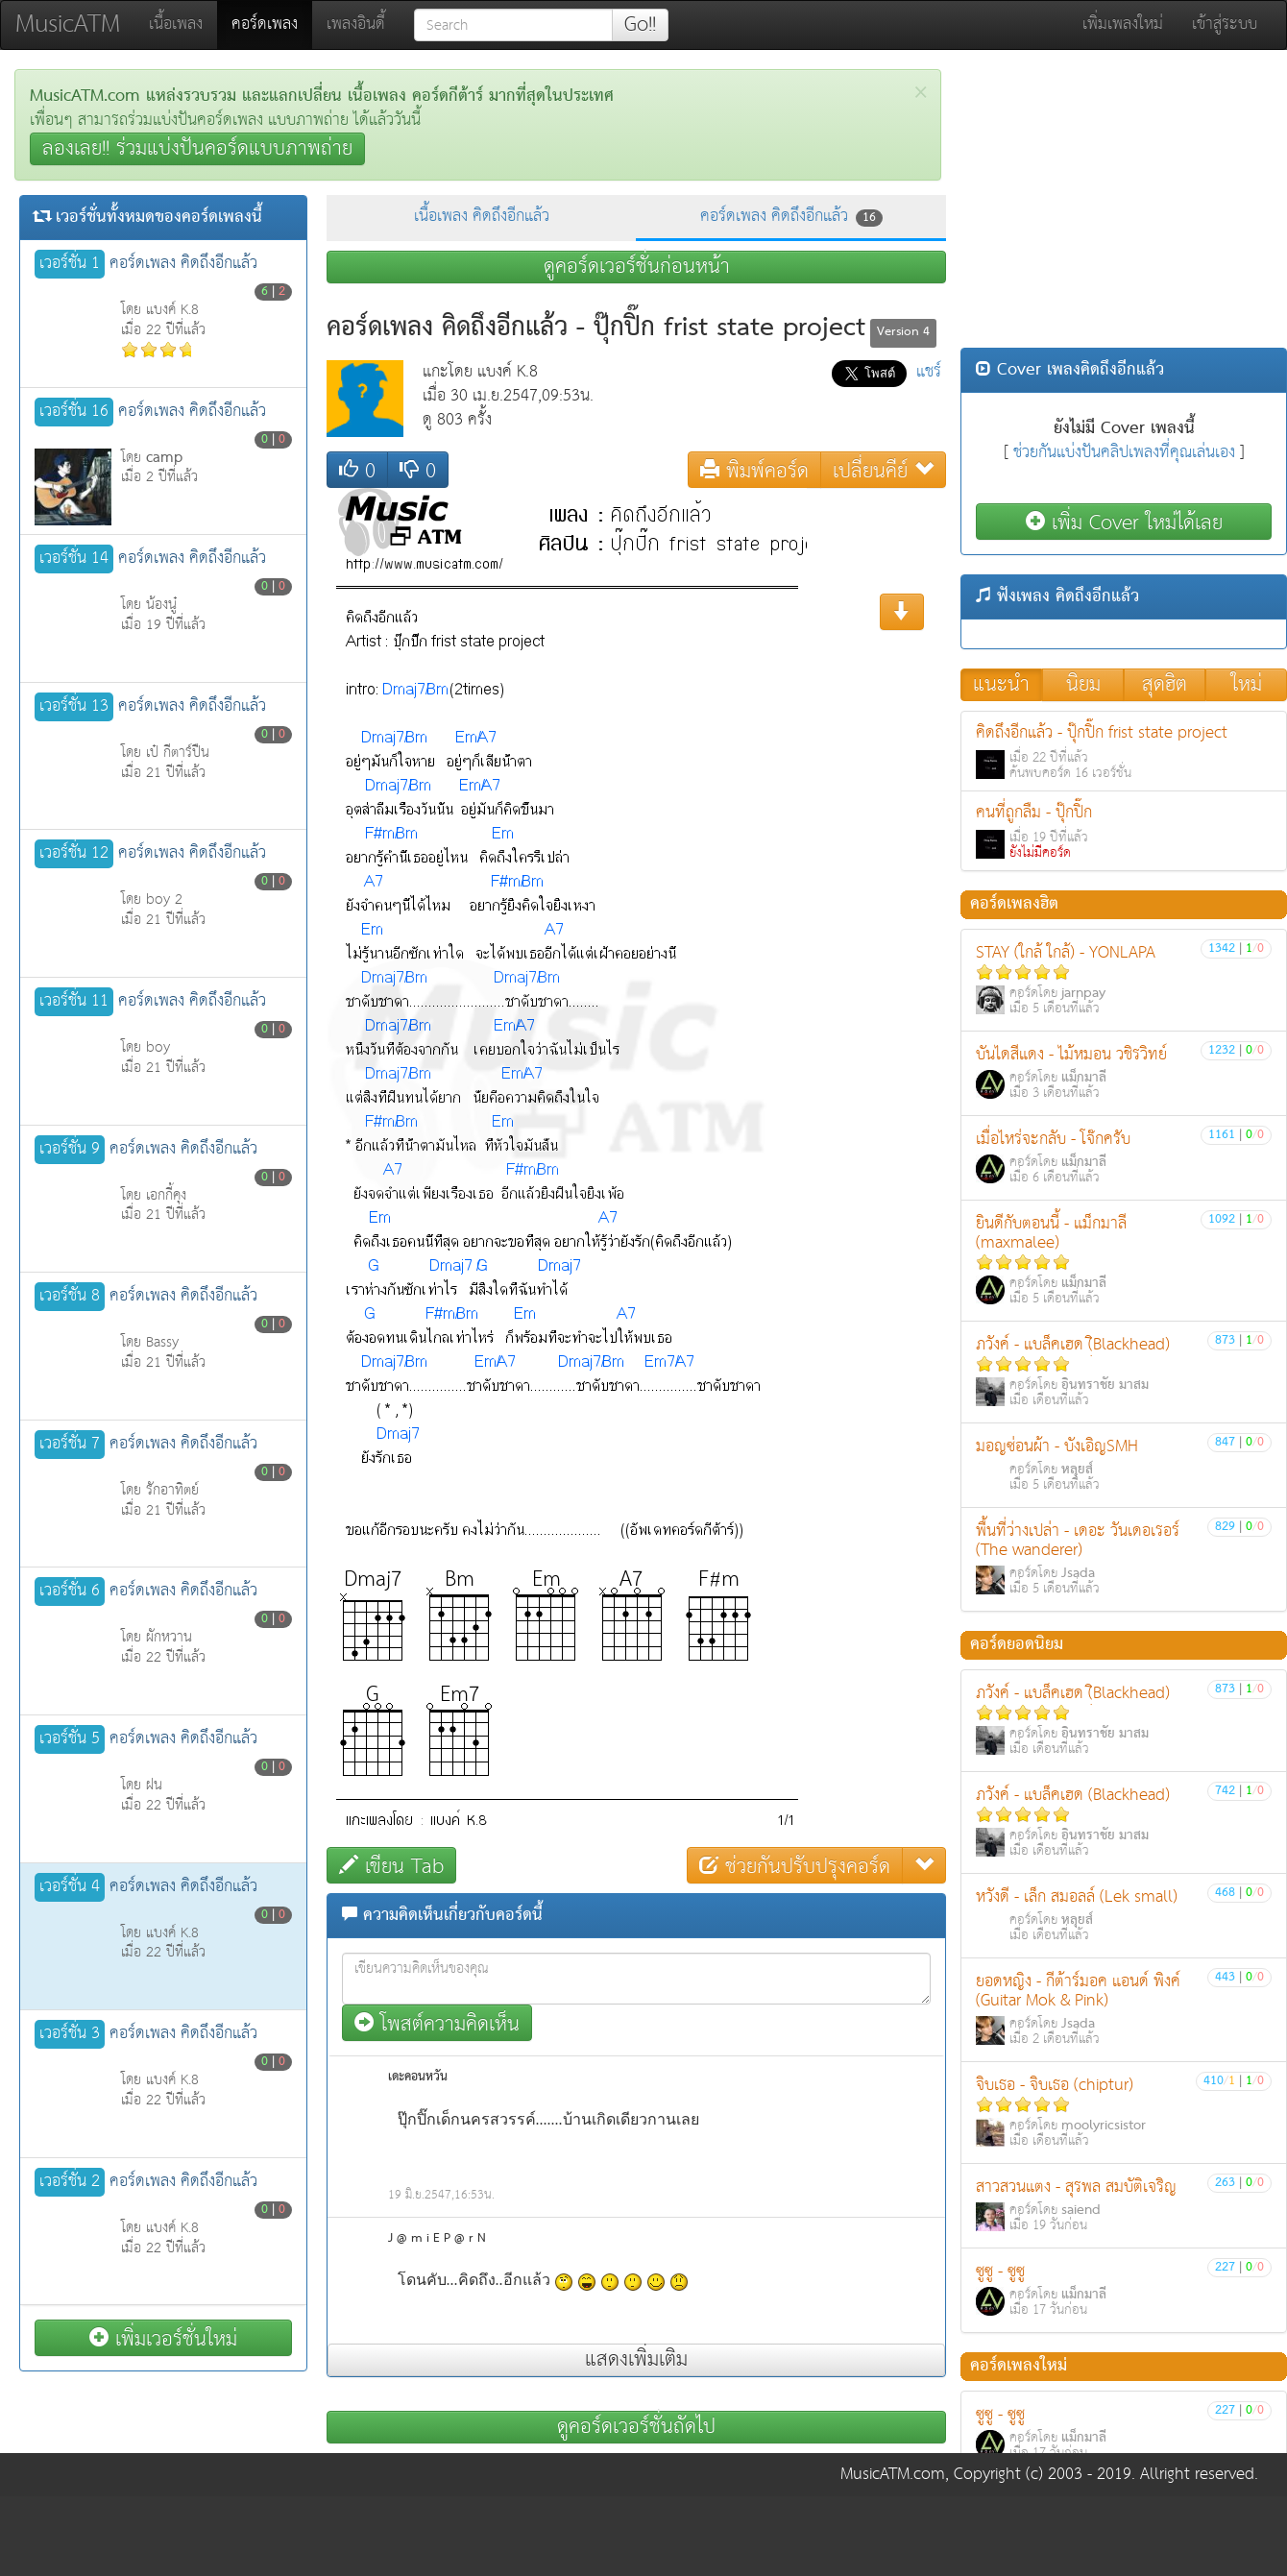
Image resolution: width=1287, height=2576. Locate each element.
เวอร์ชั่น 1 (69, 264)
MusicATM (67, 24)
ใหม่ (1246, 684)
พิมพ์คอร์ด (754, 470)
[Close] (920, 93)
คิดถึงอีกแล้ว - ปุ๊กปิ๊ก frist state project (1124, 751)
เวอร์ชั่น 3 (69, 2034)
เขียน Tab (391, 1865)
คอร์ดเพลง (271, 24)
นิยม (1083, 684)
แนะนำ (1001, 684)
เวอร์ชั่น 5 (69, 1739)
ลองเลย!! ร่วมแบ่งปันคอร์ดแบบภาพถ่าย (197, 149)
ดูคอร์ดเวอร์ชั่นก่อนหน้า (637, 267)
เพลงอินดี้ (356, 24)
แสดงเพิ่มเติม (636, 2360)
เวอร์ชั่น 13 (74, 707)
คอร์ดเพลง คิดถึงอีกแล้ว (791, 216)
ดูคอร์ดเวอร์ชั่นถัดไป (636, 2427)
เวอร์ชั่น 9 (69, 1149)
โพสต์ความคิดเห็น (437, 2023)
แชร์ (928, 372)
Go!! (640, 25)
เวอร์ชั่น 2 (69, 2182)
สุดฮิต (1164, 684)
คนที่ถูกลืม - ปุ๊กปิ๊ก (1124, 831)
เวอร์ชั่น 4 (69, 1887)
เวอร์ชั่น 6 (69, 1591)
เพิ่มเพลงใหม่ (1122, 24)
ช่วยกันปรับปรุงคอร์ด (794, 1865)
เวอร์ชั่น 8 (69, 1296)
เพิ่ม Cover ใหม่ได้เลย (1124, 522)
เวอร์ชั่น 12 (74, 853)
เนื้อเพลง (176, 24)
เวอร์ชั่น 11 (74, 1001)
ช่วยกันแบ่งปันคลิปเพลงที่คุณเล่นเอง (1124, 453)
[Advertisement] (1123, 203)
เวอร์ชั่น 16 (74, 412)
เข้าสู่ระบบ (1224, 24)
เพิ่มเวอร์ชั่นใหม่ (163, 2338)
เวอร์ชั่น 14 (74, 559)
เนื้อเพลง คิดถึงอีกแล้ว (481, 216)
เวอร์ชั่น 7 (69, 1444)
